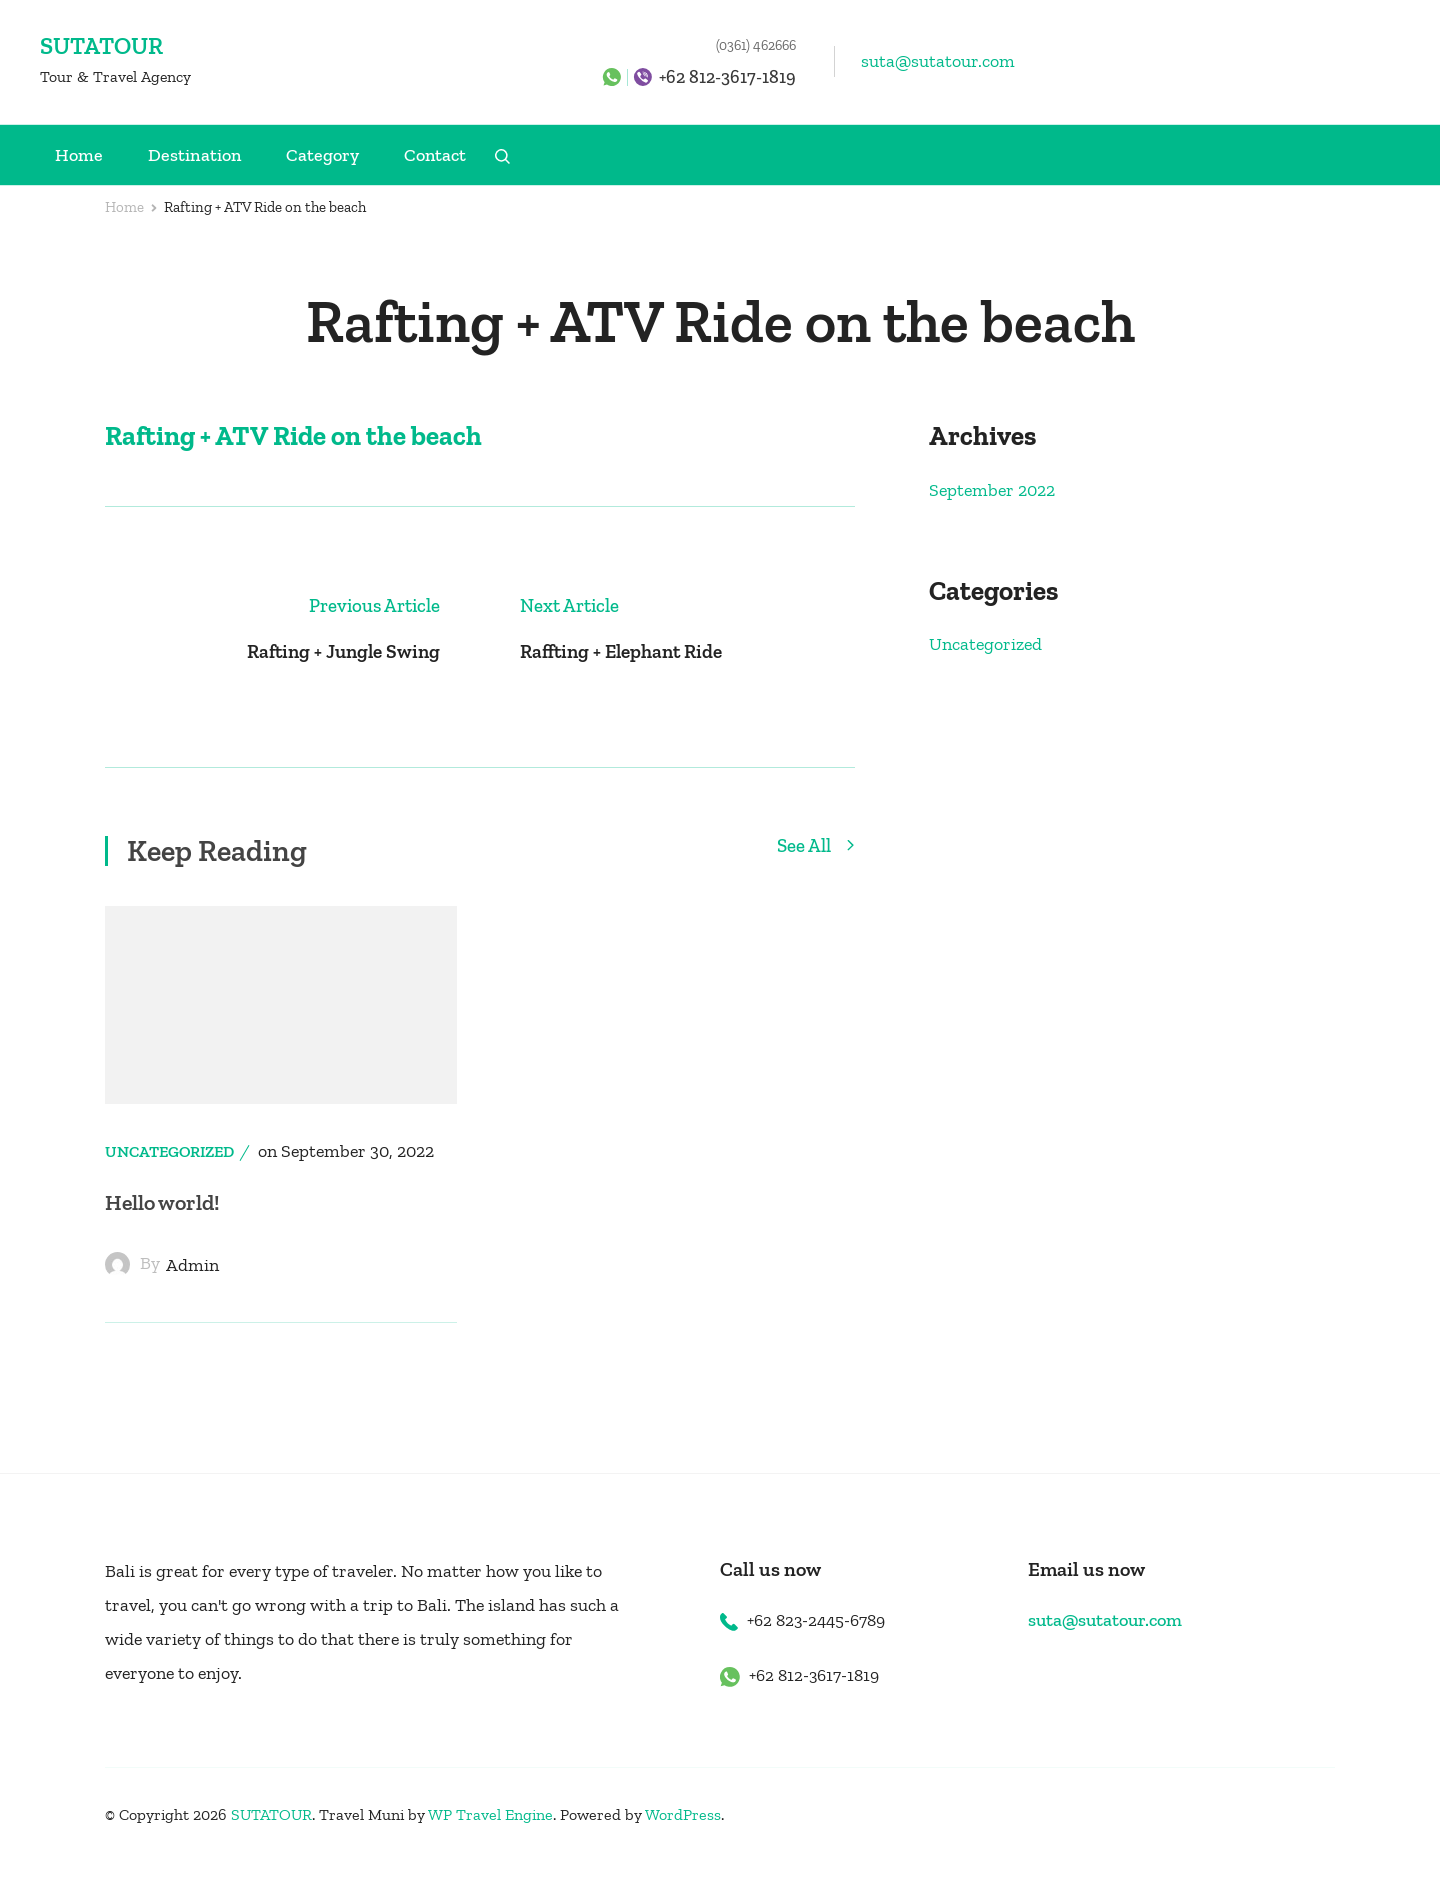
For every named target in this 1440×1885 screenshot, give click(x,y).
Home (79, 155)
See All (816, 869)
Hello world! (165, 1225)
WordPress (683, 1837)
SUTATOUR (101, 45)
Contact (435, 155)
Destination (194, 155)
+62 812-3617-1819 (727, 77)
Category (322, 155)
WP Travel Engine (490, 1837)
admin (192, 1288)
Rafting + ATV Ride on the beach (293, 436)
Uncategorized (169, 1174)
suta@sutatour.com (938, 61)
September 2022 (992, 490)
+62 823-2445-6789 (820, 1643)
